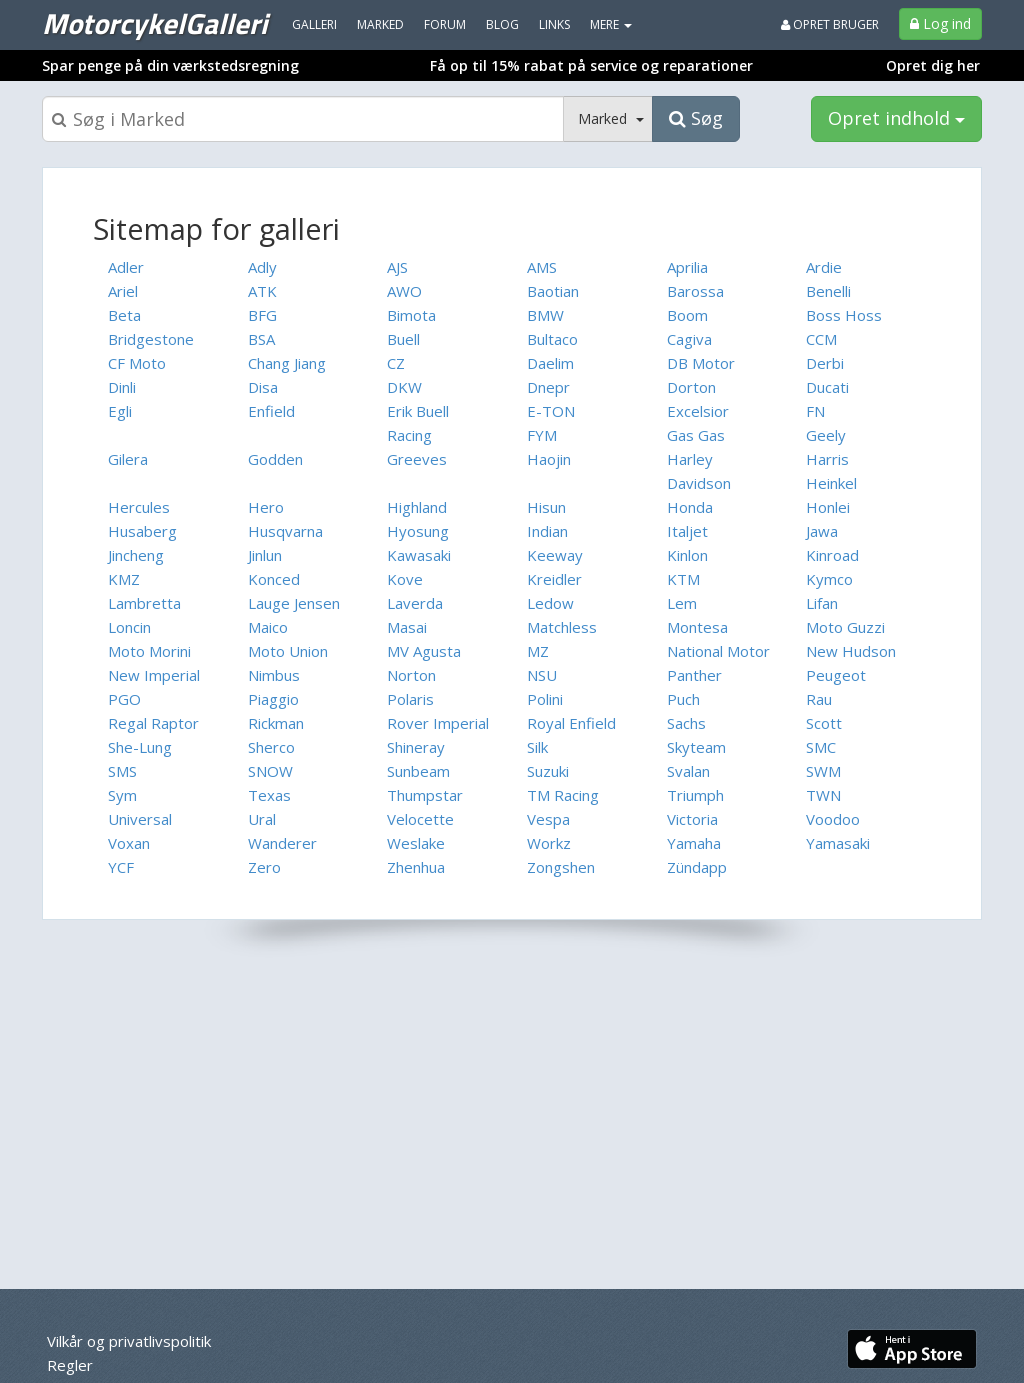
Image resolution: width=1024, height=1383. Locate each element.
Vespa (548, 819)
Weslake (416, 843)
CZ (396, 363)
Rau (819, 699)
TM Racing (563, 795)
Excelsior (698, 411)
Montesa (697, 627)
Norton (411, 675)
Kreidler (554, 579)
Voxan (129, 843)
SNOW (270, 771)
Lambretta (144, 603)
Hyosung (418, 531)
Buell (403, 339)
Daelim (550, 363)
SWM (823, 771)
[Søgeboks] (303, 119)
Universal (140, 819)
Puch (683, 699)
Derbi (825, 363)
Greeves (417, 459)
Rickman (276, 723)
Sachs (686, 723)
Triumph (695, 795)
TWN (823, 795)
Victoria (692, 819)
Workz (549, 843)
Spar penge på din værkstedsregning (170, 65)
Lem (682, 603)
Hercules (139, 507)
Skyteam (696, 747)
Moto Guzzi (845, 627)
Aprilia (687, 267)
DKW (404, 387)
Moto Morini (149, 651)
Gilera (128, 459)
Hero (266, 507)
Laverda (415, 603)
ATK (262, 291)
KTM (683, 579)
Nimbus (274, 675)
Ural (262, 819)
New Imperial (154, 675)
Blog (502, 24)
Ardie (824, 267)
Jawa (822, 531)
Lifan (822, 603)
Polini (545, 699)
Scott (824, 723)
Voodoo (833, 819)
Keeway (555, 555)
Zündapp (697, 867)
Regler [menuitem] (70, 1365)
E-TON (551, 411)
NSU (542, 675)
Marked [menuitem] (380, 24)
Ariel (123, 291)
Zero (264, 867)
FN (815, 411)
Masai (407, 627)
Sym (122, 795)
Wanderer (282, 843)
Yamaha (694, 843)
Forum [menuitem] (445, 24)
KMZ (124, 579)
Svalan (688, 771)
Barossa (695, 291)
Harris (827, 459)
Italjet (687, 531)
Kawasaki (419, 555)
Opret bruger (830, 24)
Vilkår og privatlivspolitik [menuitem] (129, 1341)
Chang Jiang (287, 363)
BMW (545, 315)
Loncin (129, 627)
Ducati (827, 387)
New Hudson (851, 651)
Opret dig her (933, 65)
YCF (121, 867)
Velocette (420, 819)
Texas (269, 795)
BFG (262, 315)
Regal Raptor (153, 723)
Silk (537, 747)
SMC (821, 747)
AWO (404, 291)
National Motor (718, 651)
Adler (126, 267)
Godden (275, 459)
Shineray (416, 747)
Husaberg (142, 531)
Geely (826, 435)
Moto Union (288, 651)
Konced (274, 579)
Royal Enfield (571, 723)
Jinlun (265, 555)
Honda (690, 507)
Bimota (411, 315)
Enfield (271, 411)
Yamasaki (838, 843)
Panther (694, 675)
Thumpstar (425, 795)
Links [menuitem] (554, 24)
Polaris (410, 699)
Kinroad (832, 555)
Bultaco (552, 339)
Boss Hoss (844, 315)
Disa (263, 387)
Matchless (562, 627)
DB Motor (701, 363)
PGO (124, 699)
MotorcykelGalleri (154, 23)
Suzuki (548, 771)
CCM (821, 339)
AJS (397, 267)
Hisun (546, 507)
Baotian (553, 291)
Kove (405, 579)
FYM (542, 435)
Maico (268, 627)
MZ (538, 651)
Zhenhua (416, 867)
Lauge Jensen (294, 603)
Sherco (271, 747)
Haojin (549, 459)
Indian (547, 531)
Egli (120, 411)
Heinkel (831, 483)
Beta (124, 315)
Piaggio (273, 699)
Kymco (829, 579)
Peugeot (836, 675)
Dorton (691, 387)
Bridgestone (151, 339)
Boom (687, 315)
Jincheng (136, 555)
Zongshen (561, 867)
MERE (611, 24)
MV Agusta (424, 651)
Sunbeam (418, 771)
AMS (542, 267)
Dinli (122, 387)
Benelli (828, 291)
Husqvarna (285, 531)
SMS (122, 771)
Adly (262, 267)
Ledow (550, 603)
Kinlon (687, 555)
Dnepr (548, 387)
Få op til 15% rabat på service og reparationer (591, 65)
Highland (417, 507)
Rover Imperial (438, 723)
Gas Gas (696, 435)
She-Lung (140, 747)
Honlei (828, 507)
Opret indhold (896, 118)
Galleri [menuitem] (314, 24)
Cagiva (689, 339)
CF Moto (137, 363)
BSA (261, 339)
